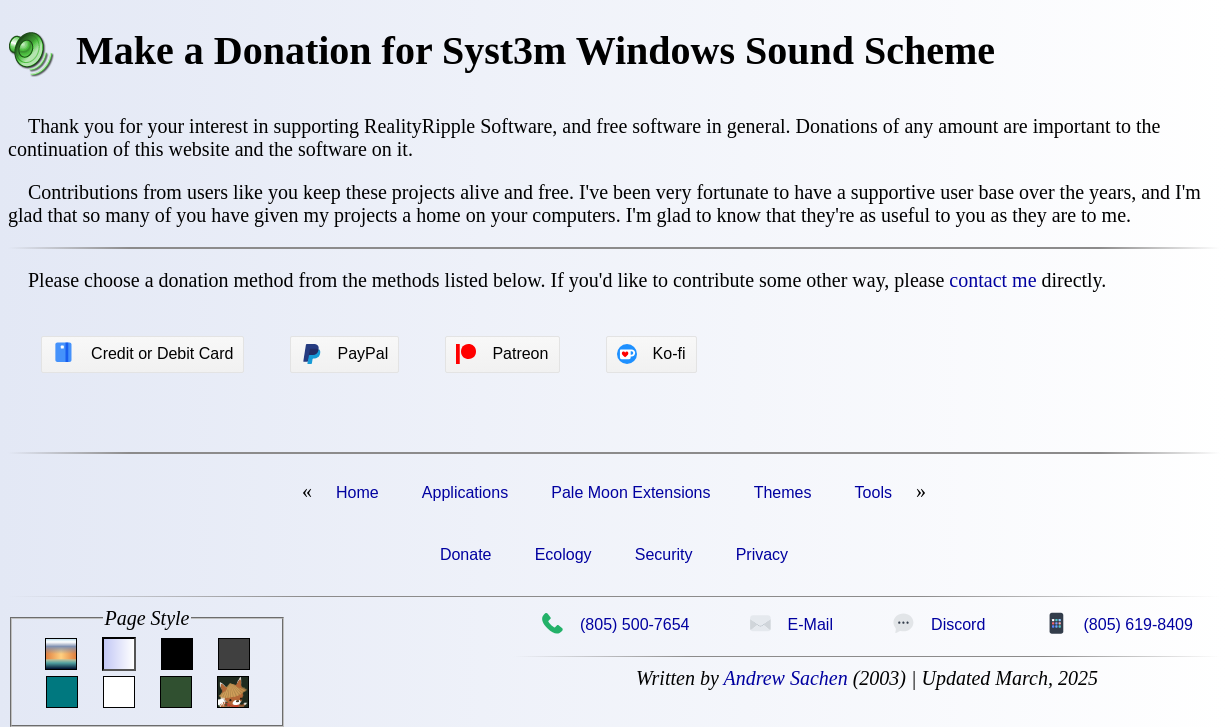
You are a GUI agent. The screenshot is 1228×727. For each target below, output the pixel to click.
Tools (873, 492)
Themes (783, 492)
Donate (466, 554)
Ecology (563, 554)
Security (664, 554)
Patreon (502, 354)
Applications (465, 492)
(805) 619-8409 (1119, 624)
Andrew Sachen (785, 678)
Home (357, 492)
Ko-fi (651, 354)
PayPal (345, 354)
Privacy (762, 554)
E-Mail (791, 624)
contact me (992, 280)
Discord (938, 624)
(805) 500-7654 (615, 624)
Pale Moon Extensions (630, 492)
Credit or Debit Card (142, 353)
